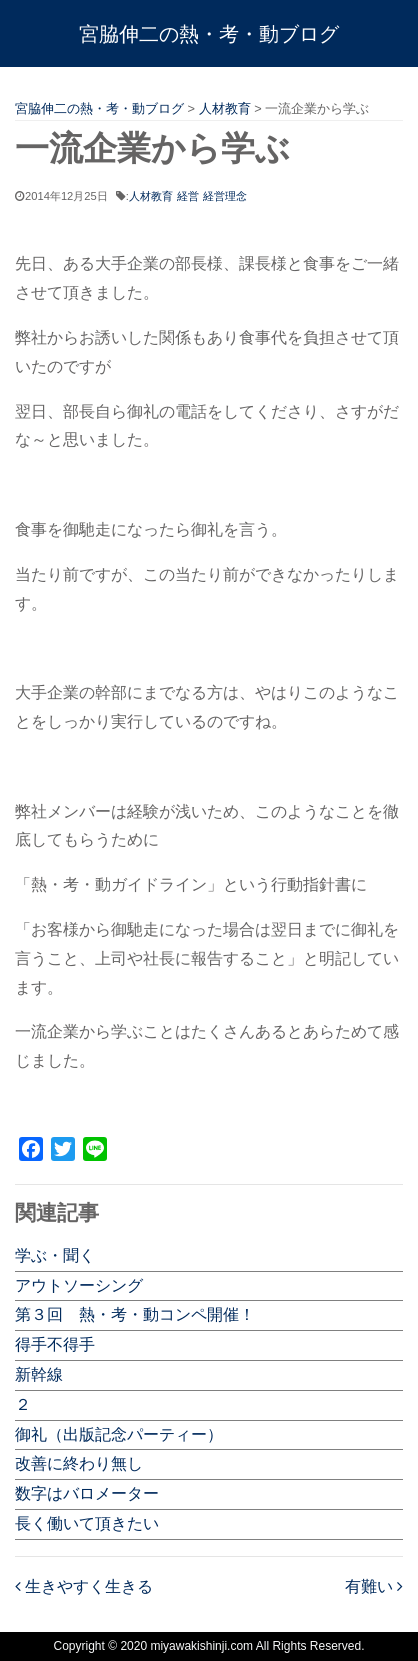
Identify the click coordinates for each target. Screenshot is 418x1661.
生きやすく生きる (84, 1586)
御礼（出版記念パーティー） (119, 1434)
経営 (188, 196)
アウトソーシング (79, 1285)
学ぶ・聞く (55, 1255)
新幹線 (39, 1374)
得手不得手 (55, 1344)
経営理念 (225, 196)
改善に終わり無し (79, 1463)
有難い (374, 1586)
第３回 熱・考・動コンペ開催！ (135, 1314)
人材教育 (151, 196)
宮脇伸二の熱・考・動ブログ (209, 34)
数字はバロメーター (87, 1493)
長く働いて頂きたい (87, 1523)
